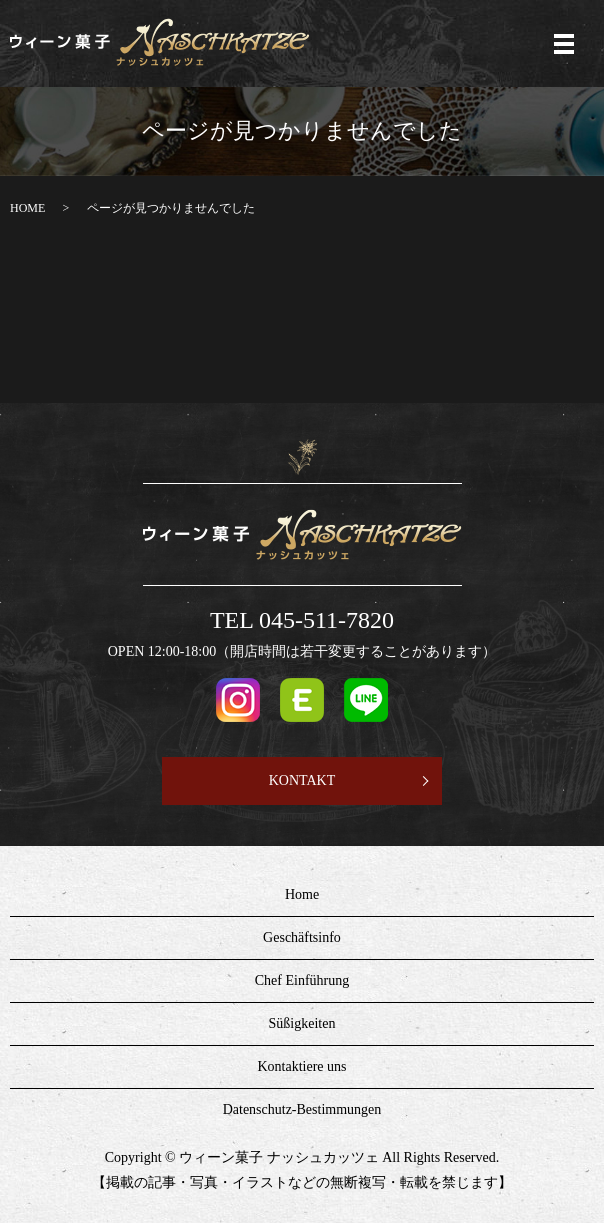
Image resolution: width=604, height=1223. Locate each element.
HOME (27, 208)
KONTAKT (302, 780)
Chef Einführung (302, 980)
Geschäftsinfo (302, 937)
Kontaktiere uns (301, 1066)
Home (302, 894)
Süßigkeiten (302, 1023)
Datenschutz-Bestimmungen (302, 1109)
